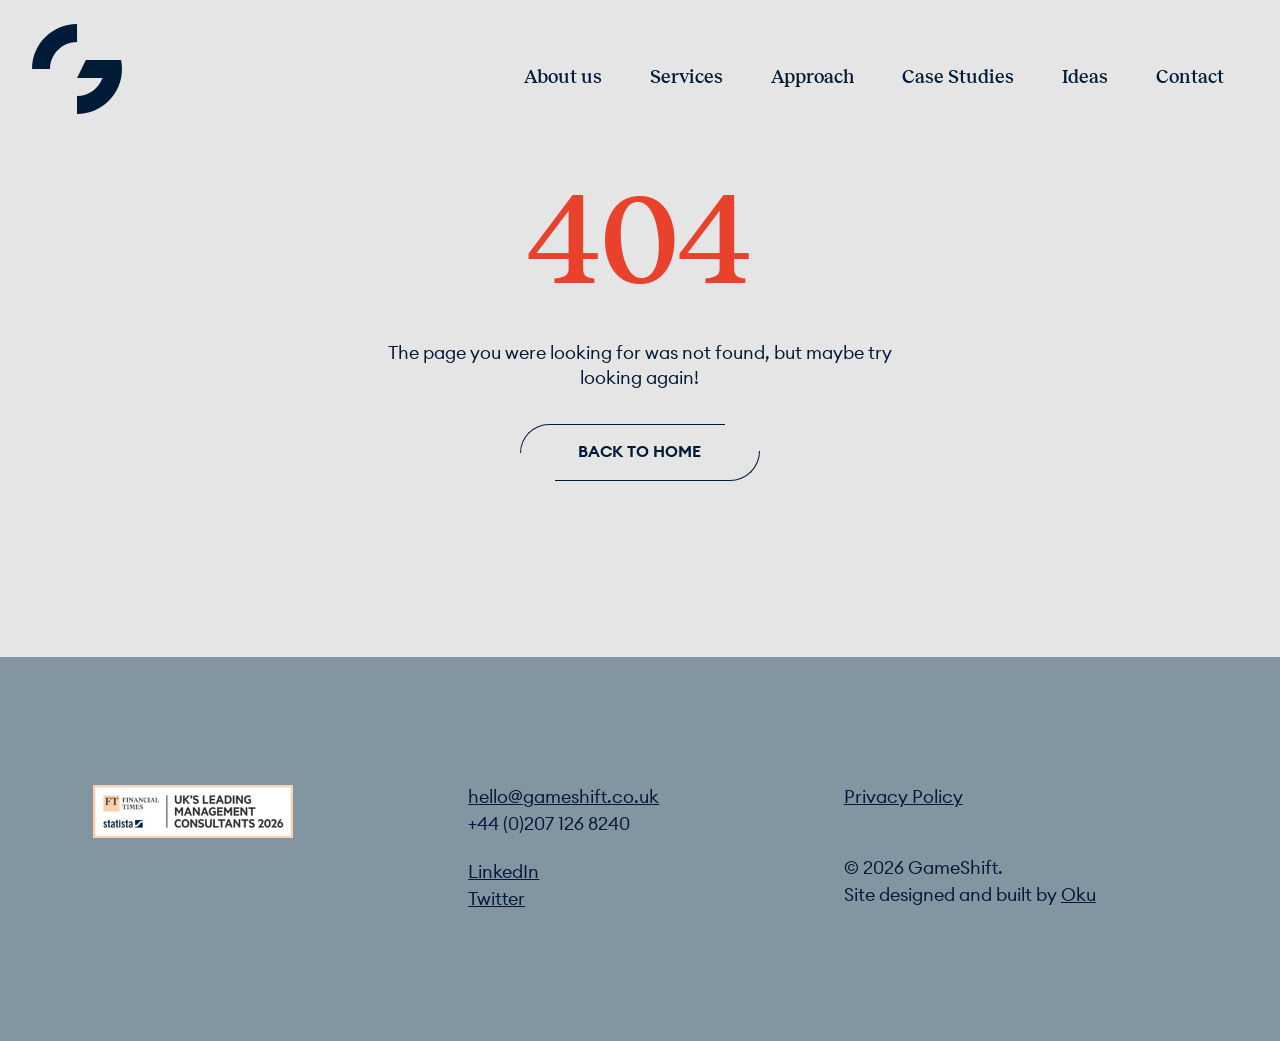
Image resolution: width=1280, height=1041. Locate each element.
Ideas (1085, 77)
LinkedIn (503, 872)
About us (563, 77)
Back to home (639, 452)
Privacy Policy (903, 797)
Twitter (496, 899)
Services (686, 77)
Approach (812, 77)
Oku (1078, 895)
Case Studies (958, 77)
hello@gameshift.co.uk (563, 797)
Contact (1190, 77)
